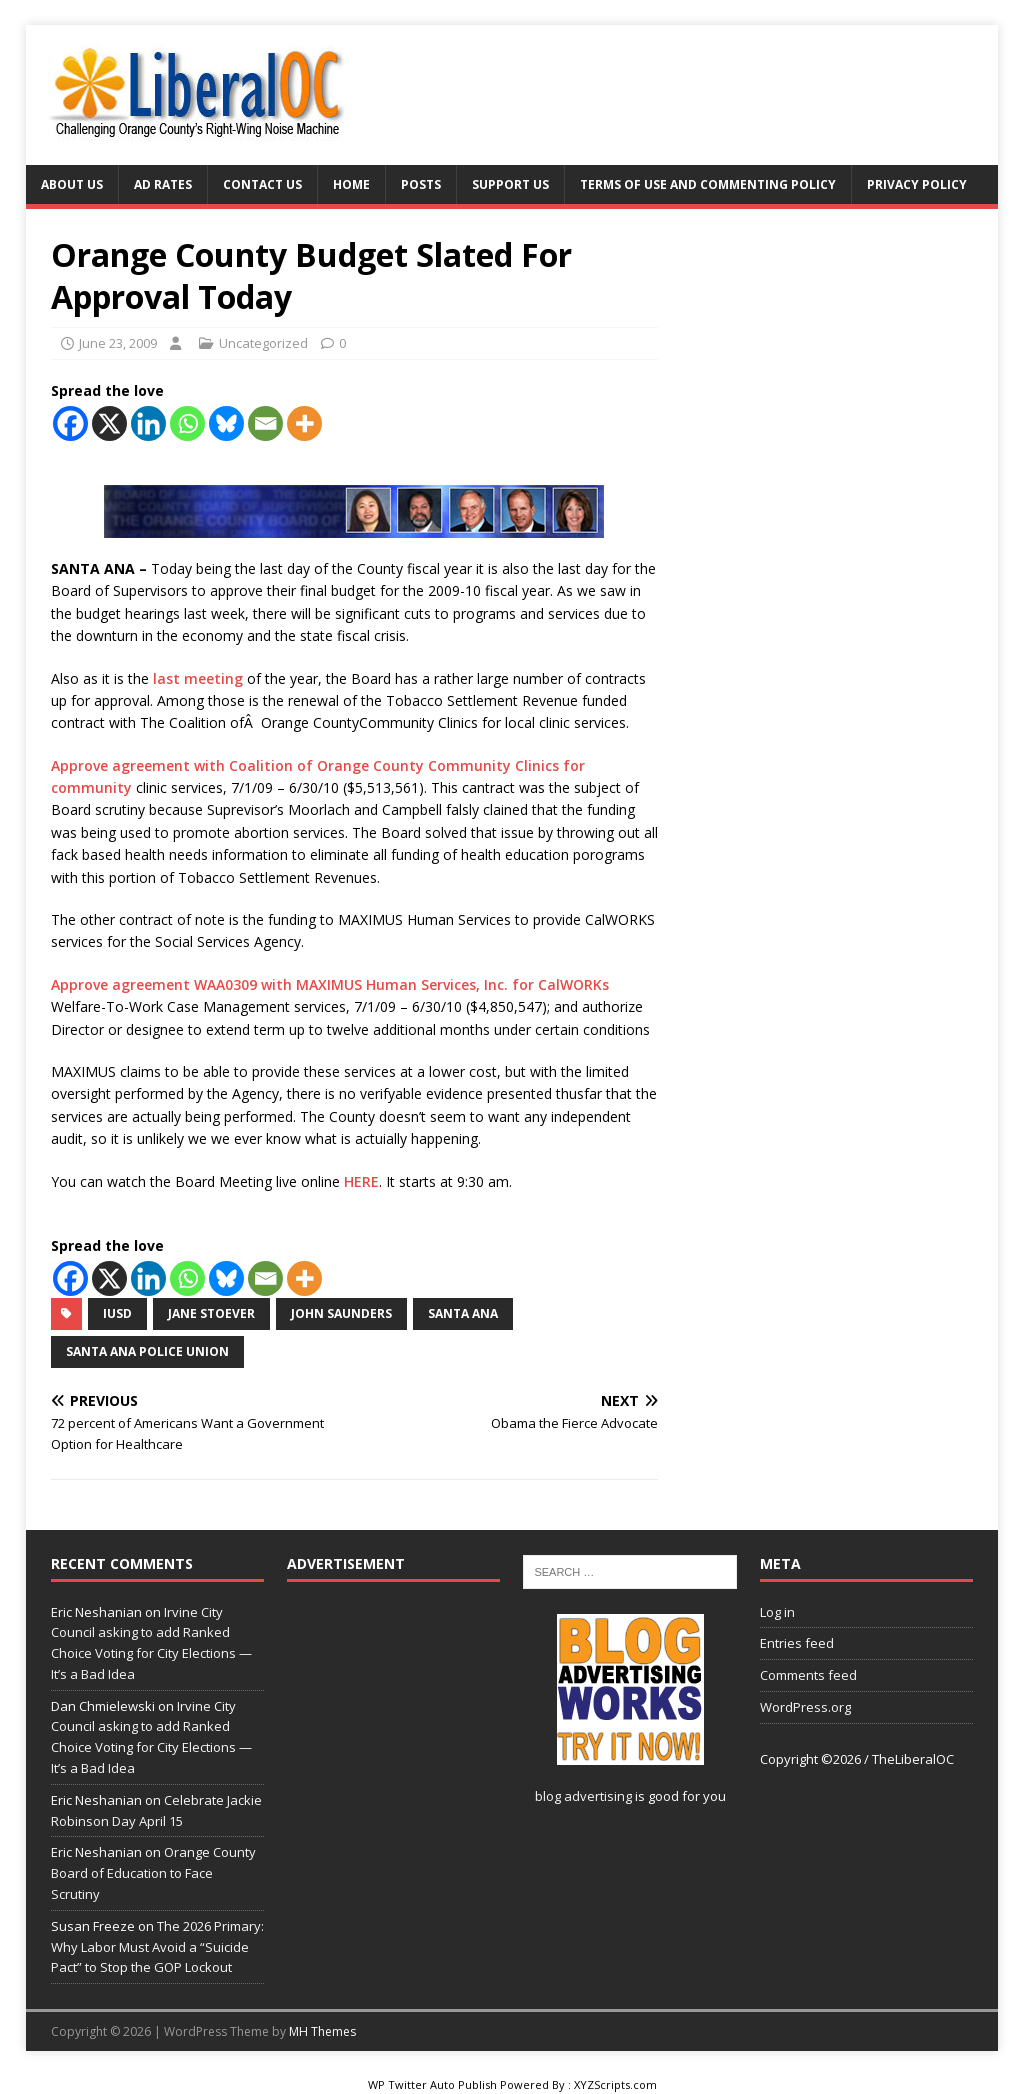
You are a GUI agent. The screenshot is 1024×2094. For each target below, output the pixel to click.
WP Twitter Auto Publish (432, 2084)
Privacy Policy (917, 184)
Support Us (510, 184)
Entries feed (797, 1643)
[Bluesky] (226, 423)
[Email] (265, 423)
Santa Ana (463, 1313)
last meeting (198, 678)
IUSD (117, 1313)
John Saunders (341, 1313)
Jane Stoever (211, 1313)
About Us (72, 184)
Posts (421, 184)
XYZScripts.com (615, 2084)
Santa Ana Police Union (147, 1351)
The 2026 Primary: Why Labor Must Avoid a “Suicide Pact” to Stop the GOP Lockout (157, 1947)
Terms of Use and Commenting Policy (708, 184)
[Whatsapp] (187, 423)
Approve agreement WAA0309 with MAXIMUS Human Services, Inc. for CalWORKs (330, 984)
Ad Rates (163, 184)
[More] (304, 423)
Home (351, 184)
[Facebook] (70, 423)
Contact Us (262, 184)
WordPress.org (805, 1707)
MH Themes (322, 2031)
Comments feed (808, 1675)
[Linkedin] (148, 423)
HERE (361, 1181)
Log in (777, 1612)
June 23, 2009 (118, 343)
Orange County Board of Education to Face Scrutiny (153, 1873)
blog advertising (583, 1796)
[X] (109, 423)
